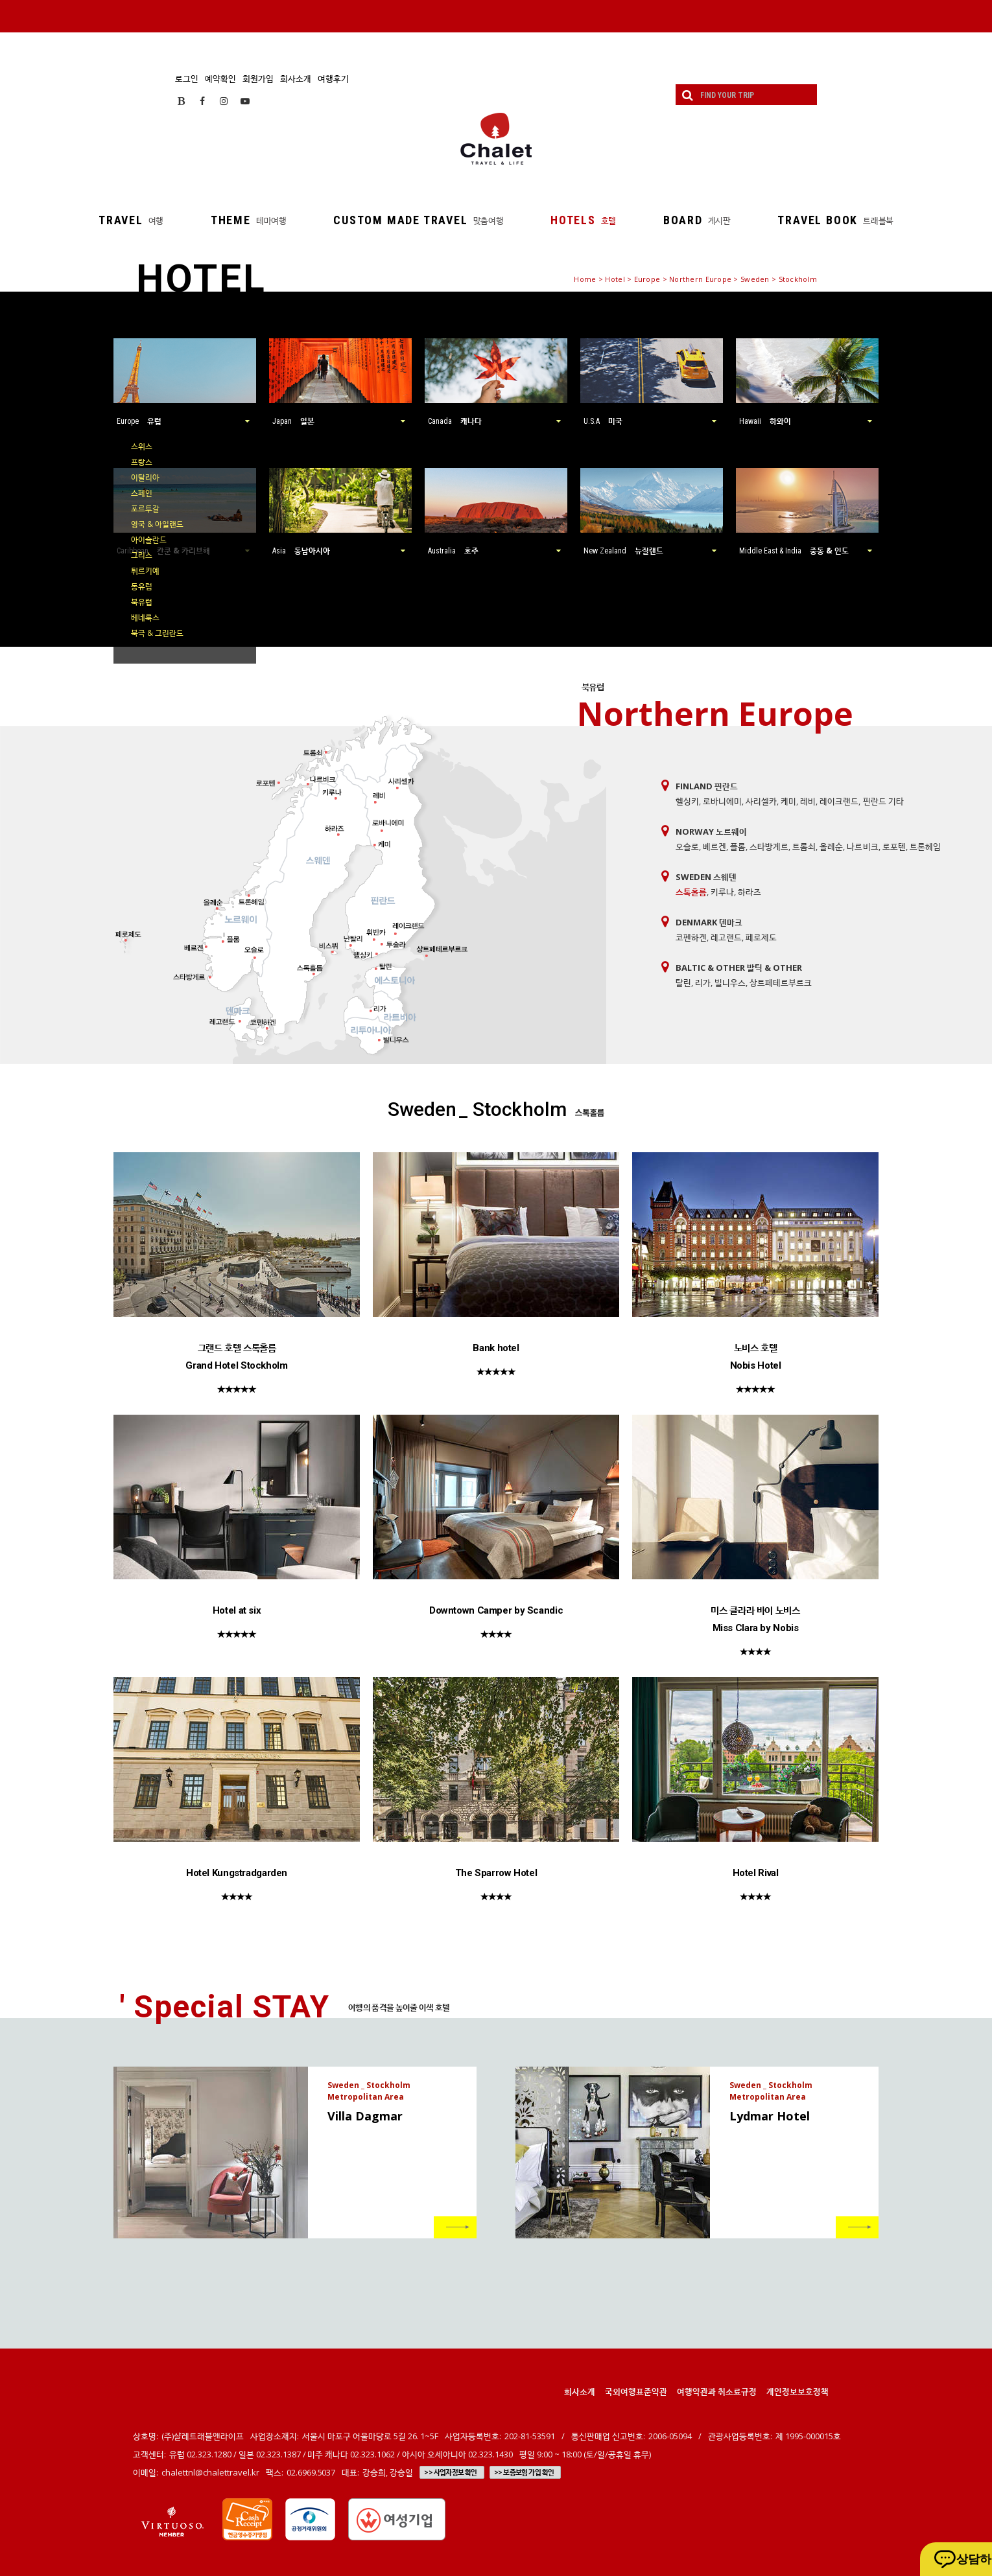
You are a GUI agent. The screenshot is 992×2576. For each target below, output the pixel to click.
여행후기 (333, 78)
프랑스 (141, 461)
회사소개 (295, 78)
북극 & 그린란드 (157, 632)
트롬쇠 (804, 846)
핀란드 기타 (883, 801)
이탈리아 (145, 477)
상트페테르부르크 (781, 982)
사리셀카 (761, 801)
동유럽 (141, 586)
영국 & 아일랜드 (157, 523)
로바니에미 (722, 801)
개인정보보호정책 (797, 2391)
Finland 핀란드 (707, 786)
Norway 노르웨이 (711, 831)
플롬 (738, 846)
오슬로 (687, 846)
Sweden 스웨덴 (706, 877)
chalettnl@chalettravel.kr (210, 2472)
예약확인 (220, 78)
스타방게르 (769, 846)
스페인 (141, 492)
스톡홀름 (691, 892)
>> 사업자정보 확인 (450, 2472)
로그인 (186, 78)
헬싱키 (687, 801)
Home (585, 279)
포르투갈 (145, 508)
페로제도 (761, 937)
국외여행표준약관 (636, 2391)
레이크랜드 (839, 801)
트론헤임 (925, 846)
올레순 (831, 846)
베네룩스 (145, 617)
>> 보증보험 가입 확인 (524, 2472)
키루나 (722, 892)
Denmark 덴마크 (709, 922)
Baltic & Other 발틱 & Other (739, 967)
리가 (703, 982)
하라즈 (749, 892)
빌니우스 (730, 982)
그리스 (141, 555)
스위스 (141, 446)
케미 (788, 801)
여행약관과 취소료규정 (717, 2391)
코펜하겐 (691, 937)
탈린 (683, 982)
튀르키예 (145, 570)
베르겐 (714, 846)
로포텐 (894, 846)
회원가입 (258, 78)
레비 (808, 801)
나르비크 (862, 846)
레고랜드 (726, 937)
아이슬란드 (149, 539)
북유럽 (141, 601)
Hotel (614, 279)
